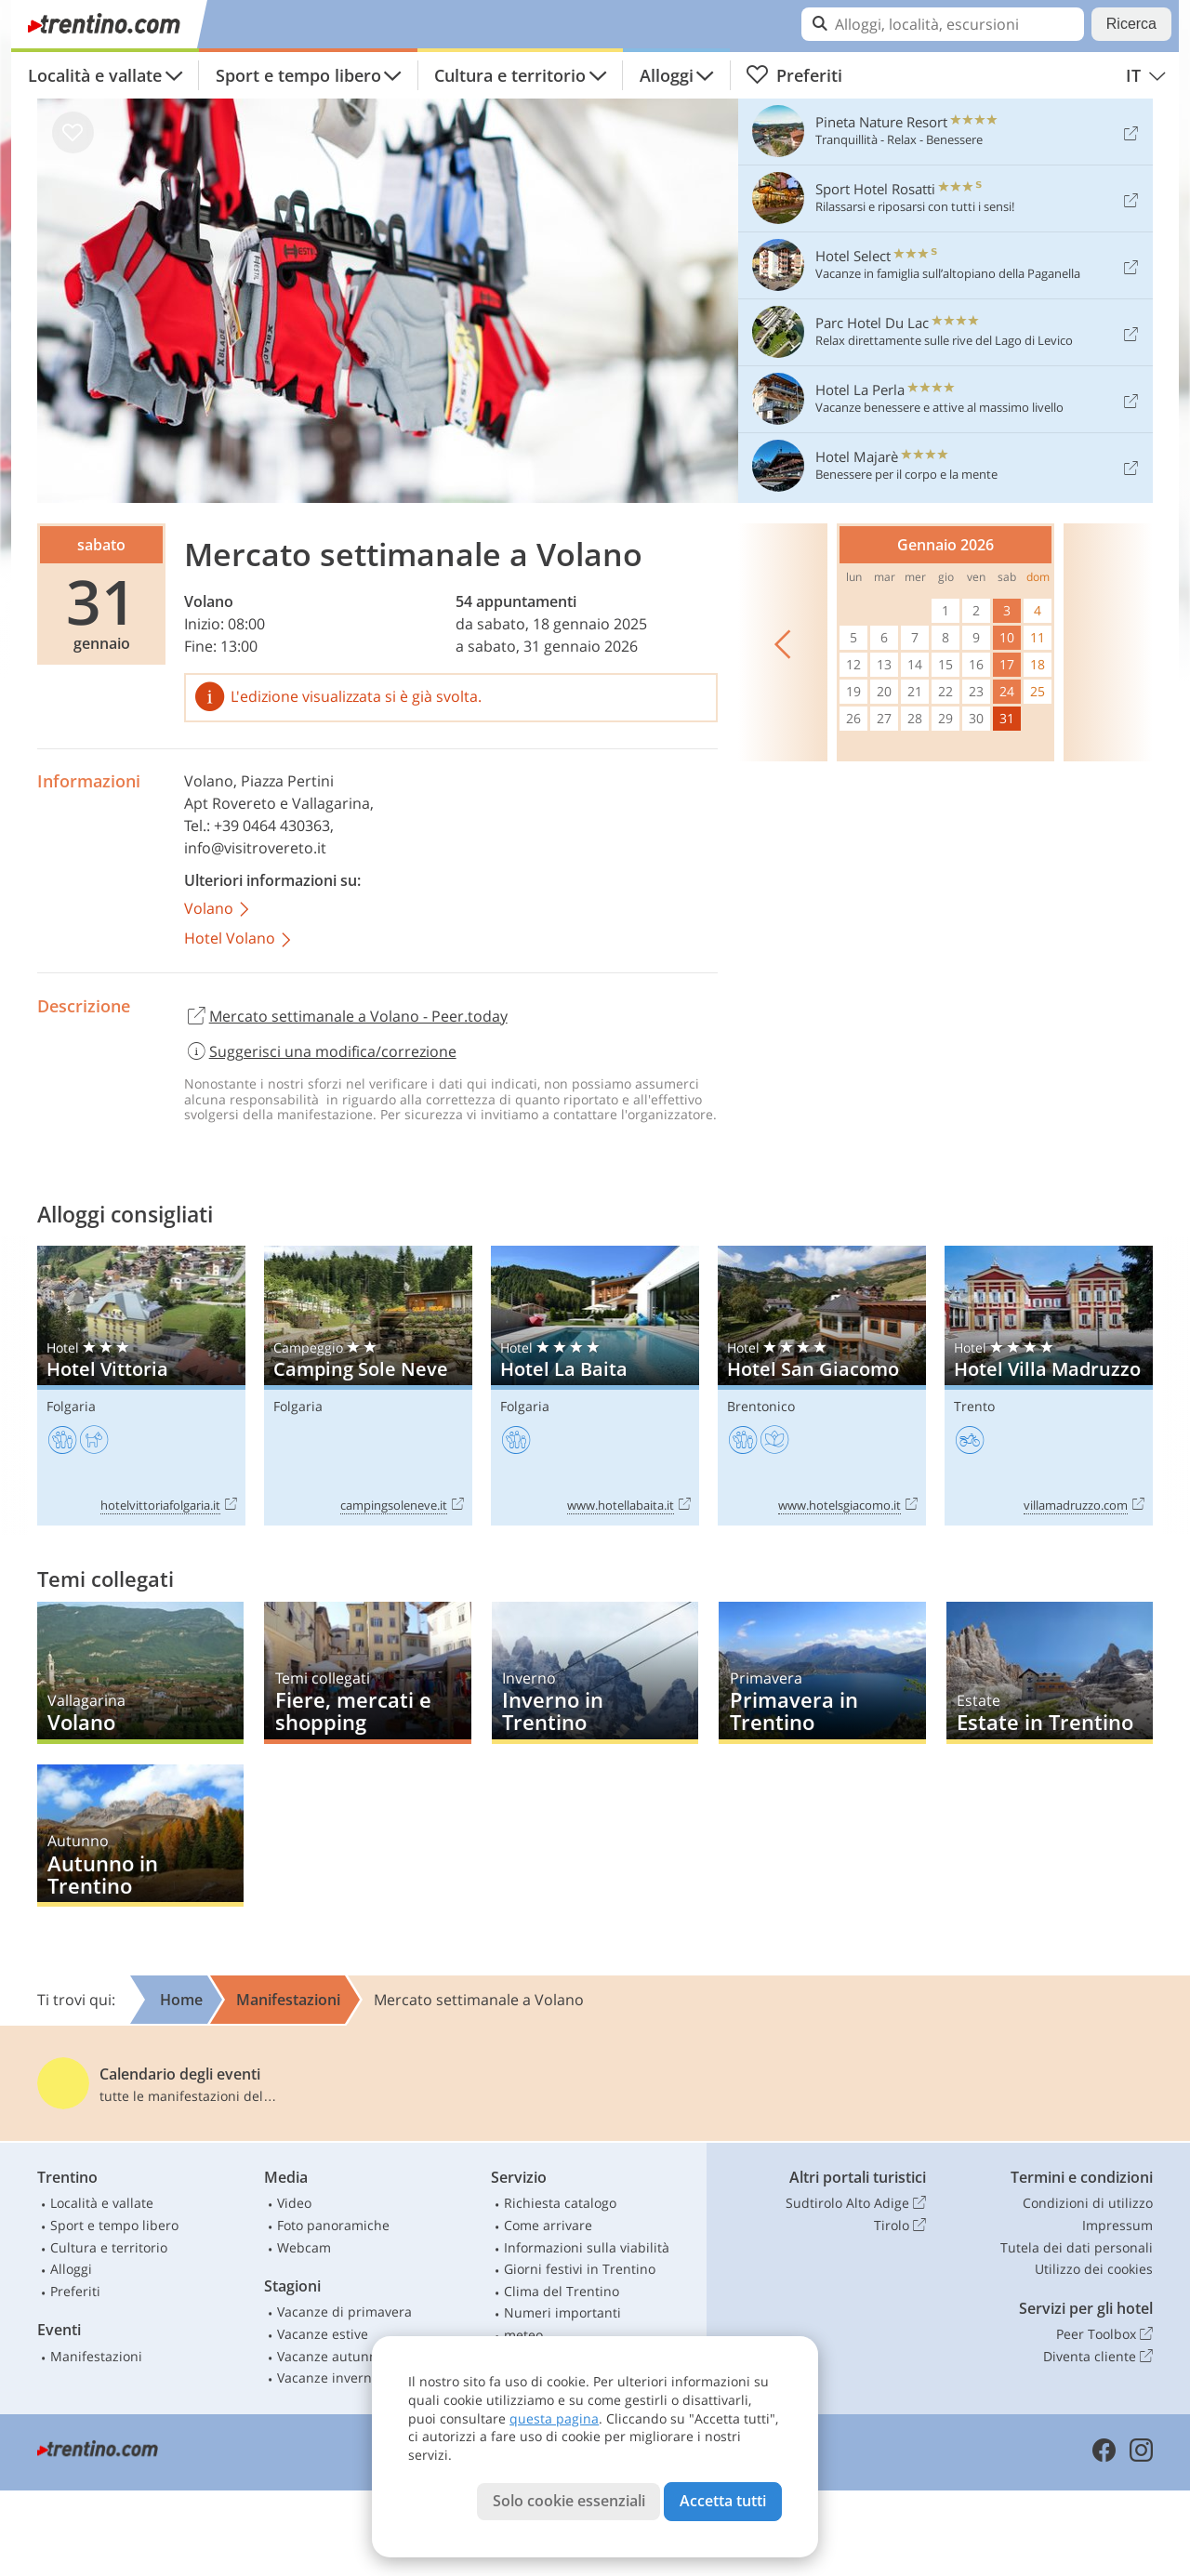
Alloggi (667, 75)
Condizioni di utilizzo (1088, 2203)
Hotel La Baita (595, 1386)
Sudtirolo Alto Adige (856, 2203)
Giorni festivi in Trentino (579, 2269)
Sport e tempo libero (298, 75)
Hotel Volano (239, 939)
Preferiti (794, 75)
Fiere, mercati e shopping (367, 1673)
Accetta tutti (723, 2500)
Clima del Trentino (561, 2291)
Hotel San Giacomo (822, 1386)
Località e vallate (95, 75)
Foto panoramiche (333, 2225)
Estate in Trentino (1049, 1673)
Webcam (304, 2247)
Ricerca (1131, 24)
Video (294, 2203)
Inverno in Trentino (595, 1673)
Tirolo (900, 2225)
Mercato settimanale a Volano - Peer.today (346, 1017)
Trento (974, 1406)
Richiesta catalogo (560, 2203)
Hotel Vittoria (141, 1386)
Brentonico (761, 1406)
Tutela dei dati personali (1076, 2247)
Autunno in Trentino (140, 1835)
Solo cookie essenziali (569, 2500)
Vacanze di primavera (344, 2311)
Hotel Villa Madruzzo (1049, 1386)
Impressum (1117, 2225)
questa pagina (554, 2418)
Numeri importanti (562, 2312)
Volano (208, 601)
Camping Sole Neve (368, 1386)
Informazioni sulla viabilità (586, 2247)
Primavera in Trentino (822, 1673)
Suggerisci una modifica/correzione (320, 1051)
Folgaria (71, 1406)
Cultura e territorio (510, 75)
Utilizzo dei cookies (1094, 2269)
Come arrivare (548, 2225)
